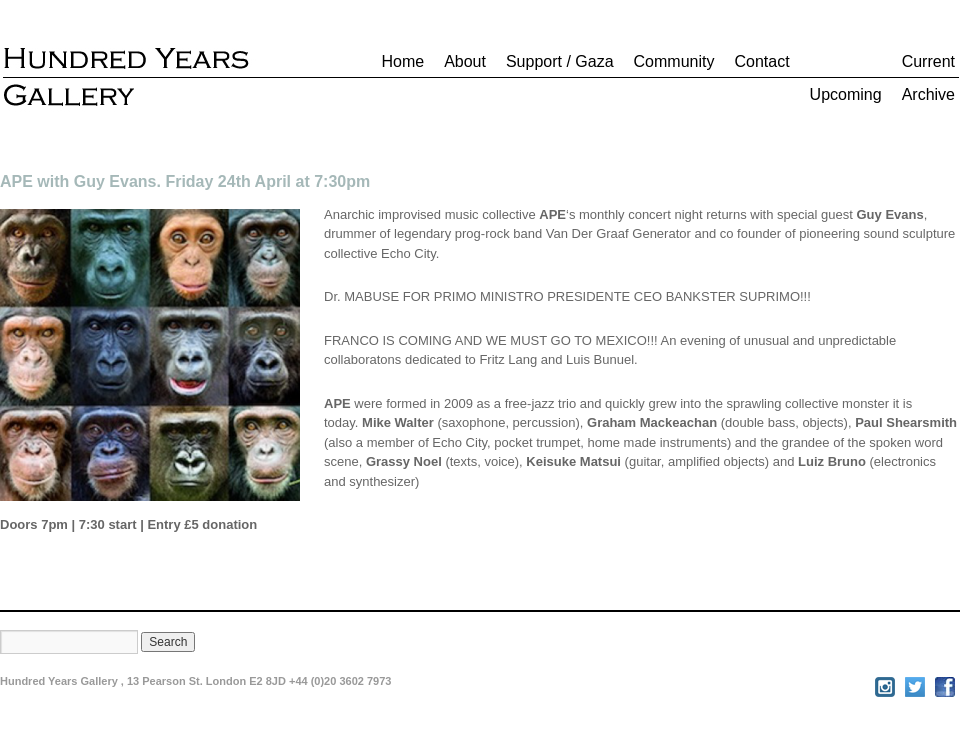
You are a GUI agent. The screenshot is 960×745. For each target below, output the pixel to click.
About (465, 61)
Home (402, 61)
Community (674, 61)
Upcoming (846, 94)
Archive (928, 94)
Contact (761, 61)
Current (928, 61)
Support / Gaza (560, 61)
